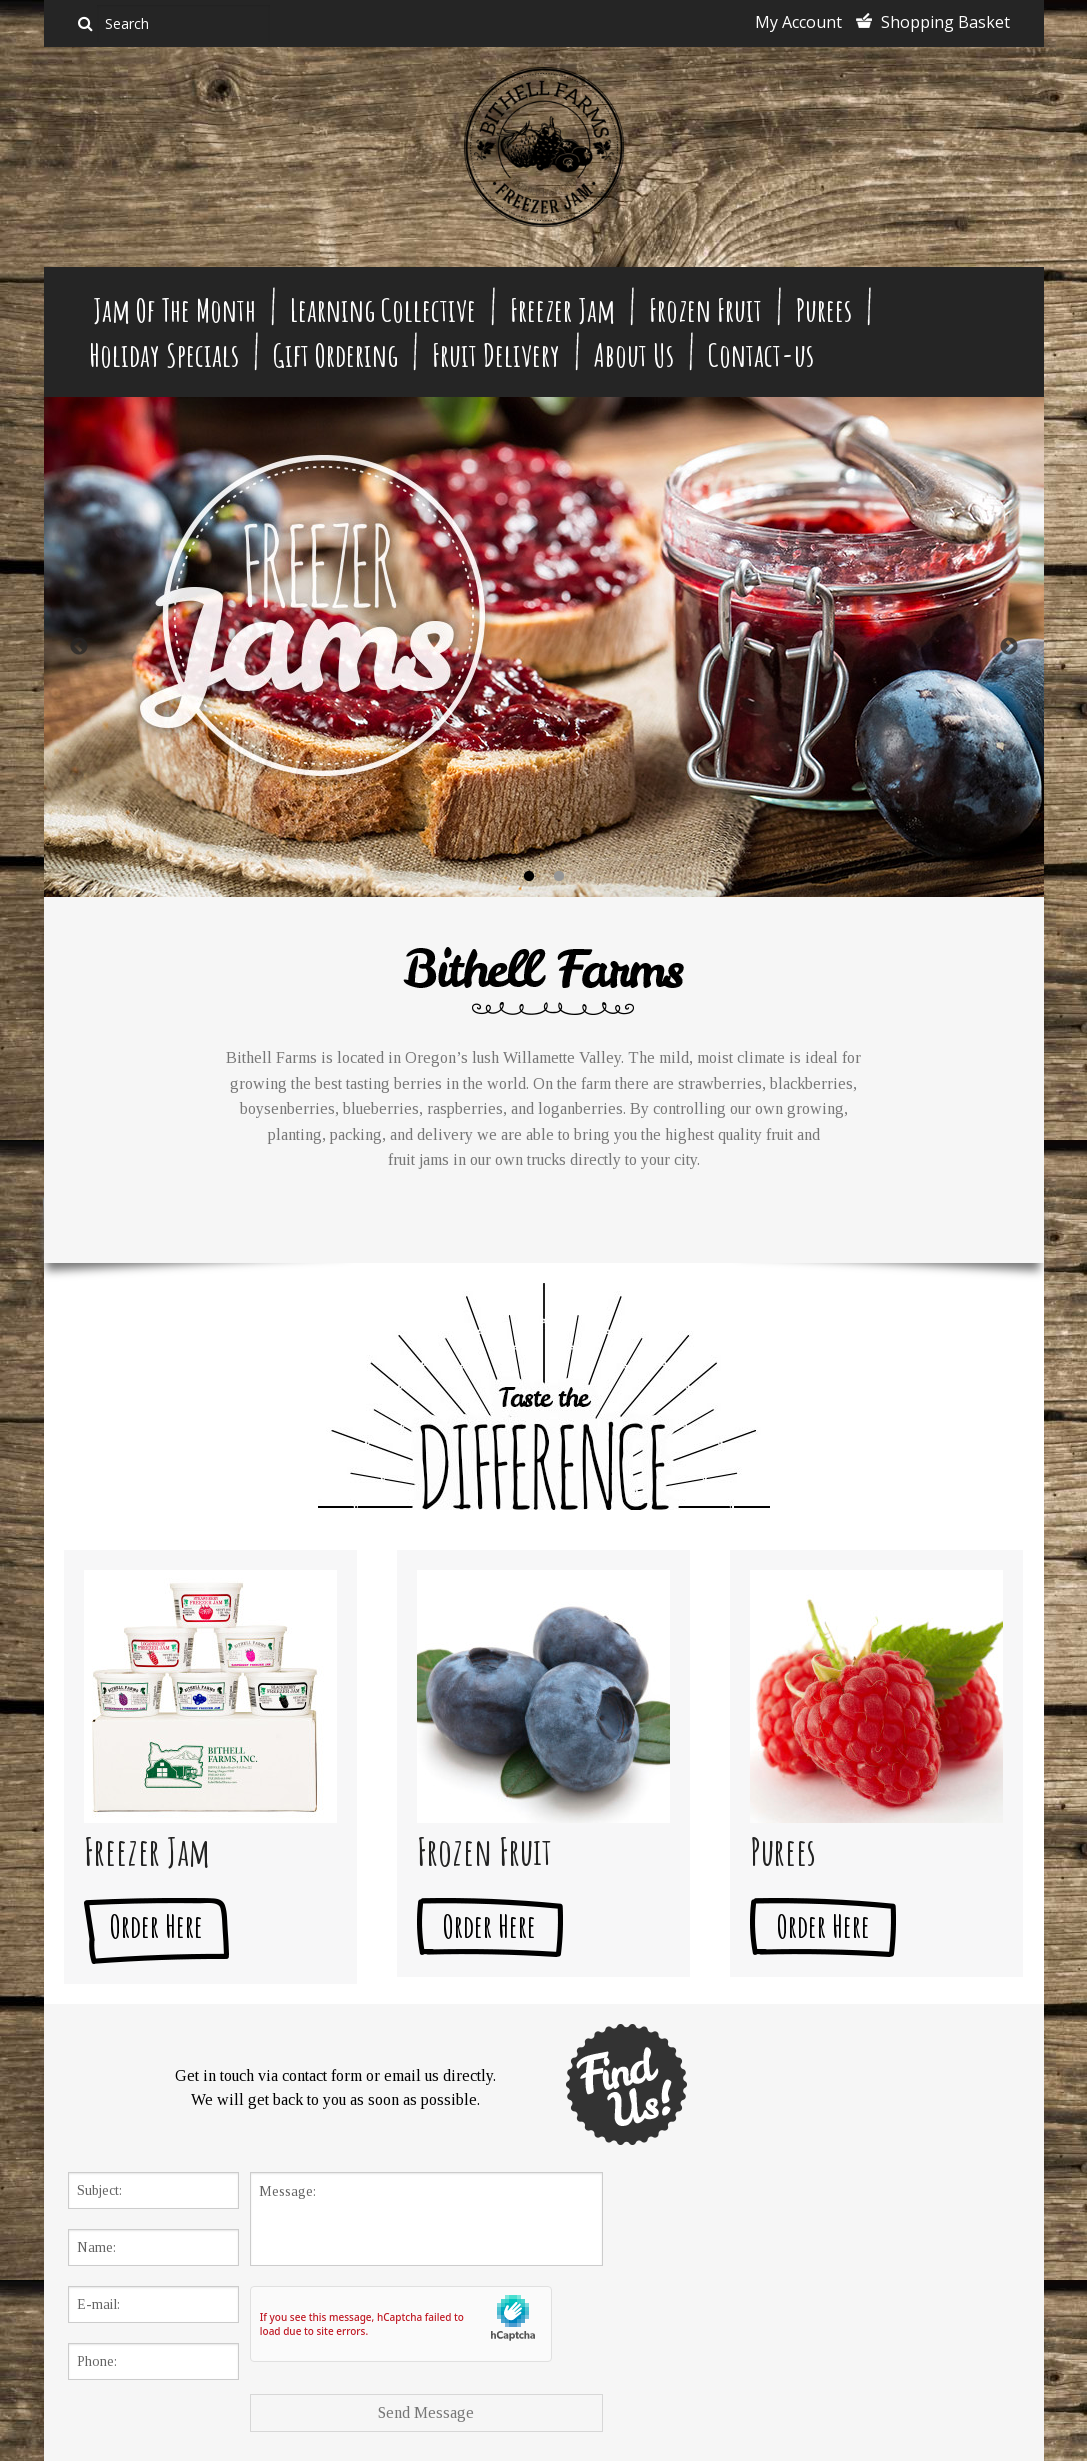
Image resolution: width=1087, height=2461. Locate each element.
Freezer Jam (562, 309)
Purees (824, 309)
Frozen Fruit (705, 309)
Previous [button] (79, 647)
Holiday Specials (164, 354)
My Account (798, 22)
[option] (544, 647)
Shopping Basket (945, 22)
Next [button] (1009, 647)
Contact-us (761, 354)
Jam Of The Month (174, 309)
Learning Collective (383, 309)
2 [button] (559, 877)
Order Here (156, 1925)
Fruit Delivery (496, 354)
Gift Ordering (335, 354)
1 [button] (529, 877)
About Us (634, 354)
